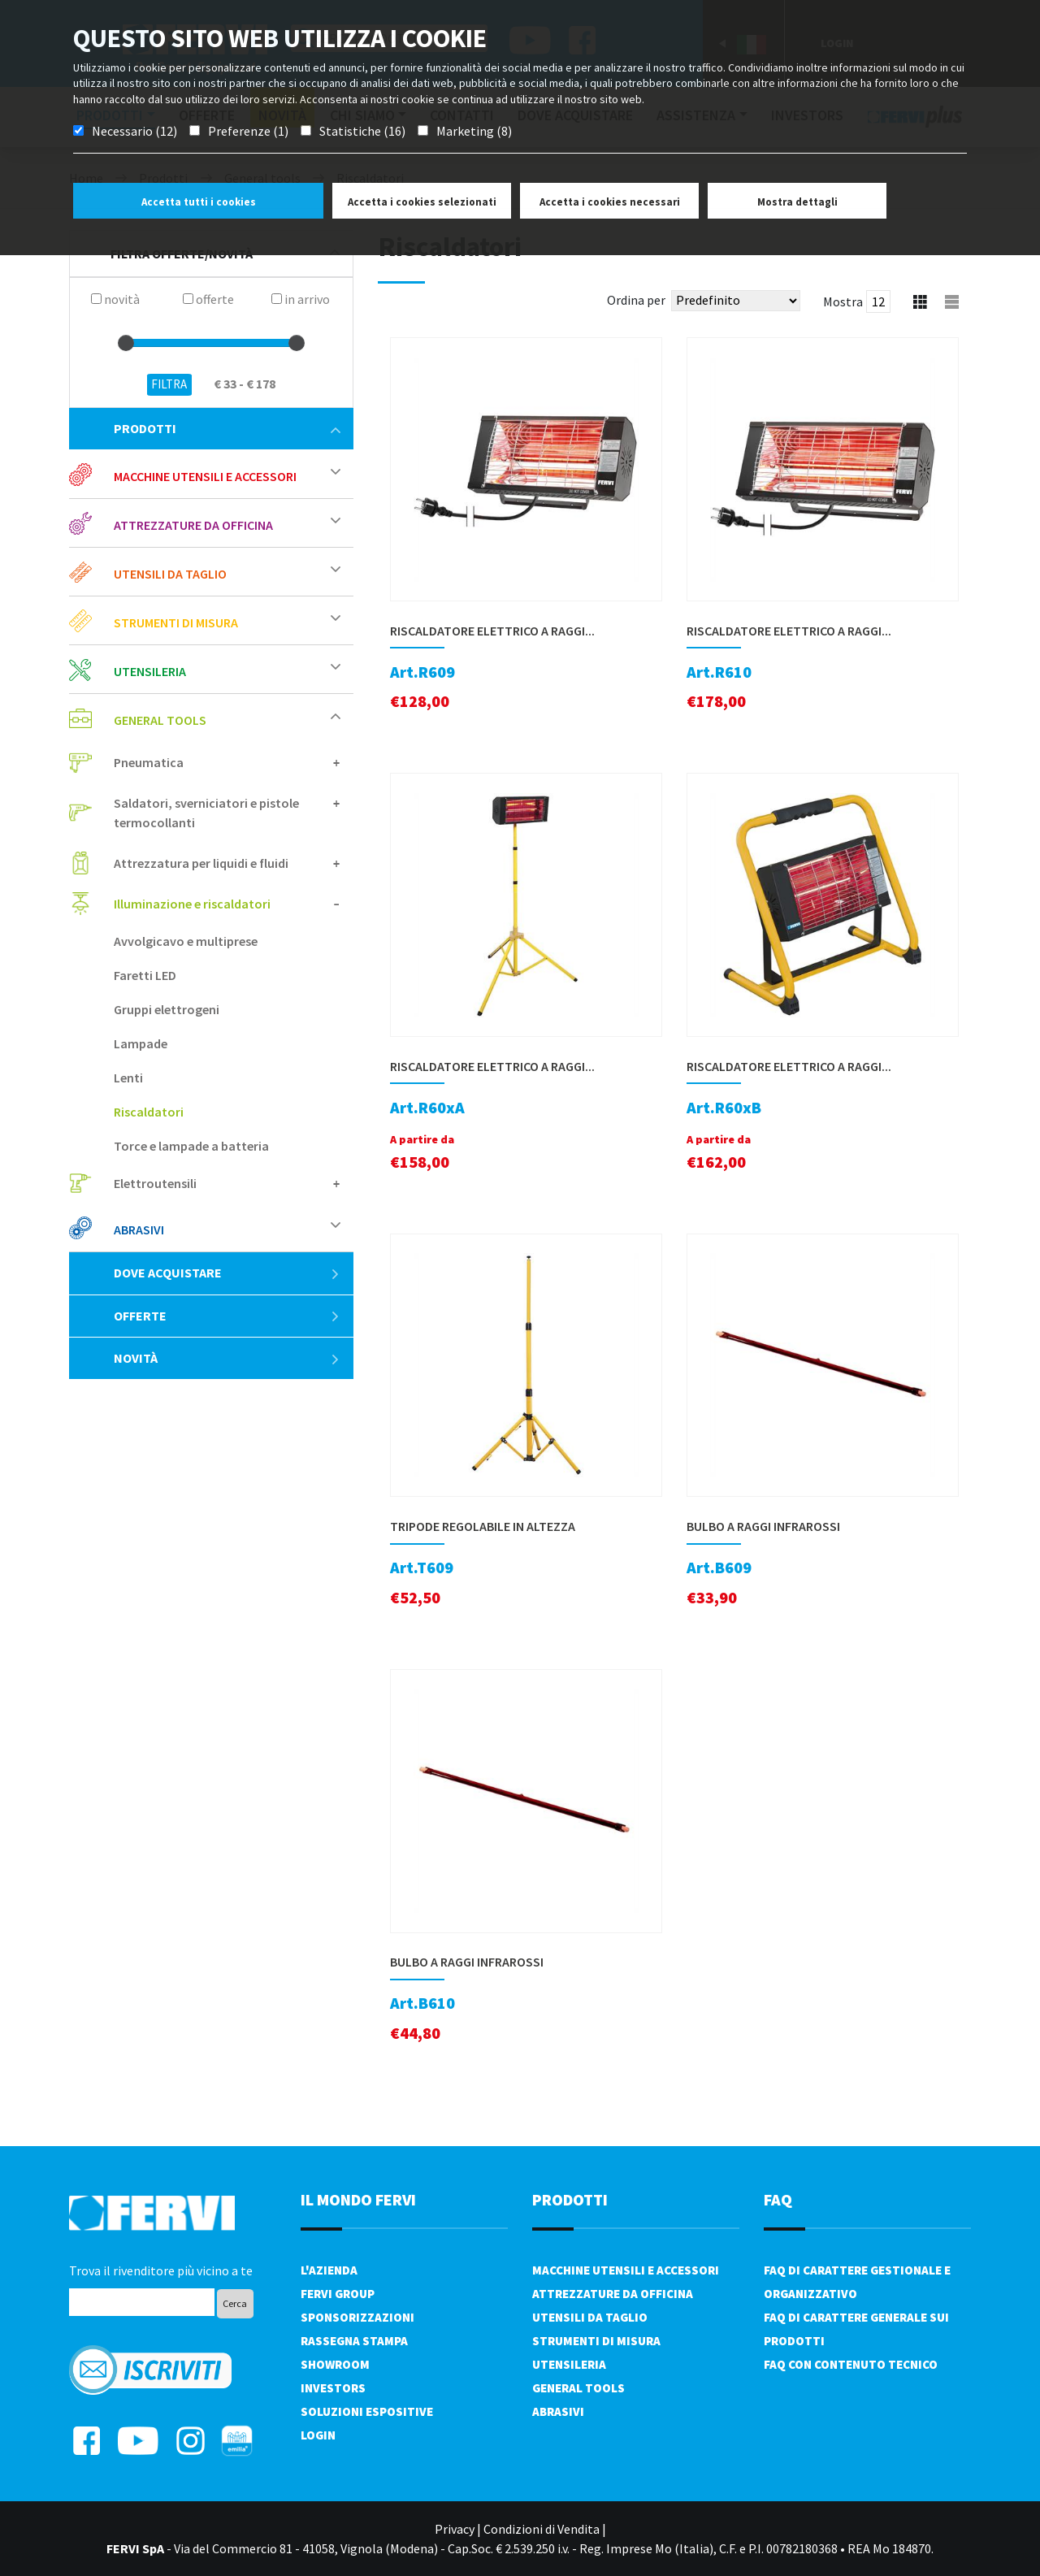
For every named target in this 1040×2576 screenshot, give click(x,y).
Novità (227, 1358)
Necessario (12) (134, 131)
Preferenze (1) (248, 131)
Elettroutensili (155, 1183)
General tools (160, 720)
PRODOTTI (570, 2199)
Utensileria (150, 671)
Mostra (843, 301)
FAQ (778, 2199)
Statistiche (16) (362, 131)
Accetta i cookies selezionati (422, 202)
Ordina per (636, 300)
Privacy (454, 2529)
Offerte (227, 1316)
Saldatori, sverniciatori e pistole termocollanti (206, 812)
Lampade (140, 1043)
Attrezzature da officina (193, 525)
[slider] (126, 343)
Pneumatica (149, 762)
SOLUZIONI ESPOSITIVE (367, 2411)
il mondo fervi (358, 2199)
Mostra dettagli (797, 202)
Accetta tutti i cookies (198, 202)
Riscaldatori (149, 1112)
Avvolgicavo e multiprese (186, 941)
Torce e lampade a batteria (191, 1146)
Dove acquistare (227, 1272)
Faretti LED (145, 975)
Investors (333, 2388)
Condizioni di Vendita (541, 2529)
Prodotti (227, 428)
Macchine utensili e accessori (205, 476)
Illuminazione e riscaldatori (192, 904)
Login (318, 2435)
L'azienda (329, 2270)
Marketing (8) (474, 131)
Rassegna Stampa (354, 2340)
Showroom (335, 2364)
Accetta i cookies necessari (610, 202)
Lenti (128, 1077)
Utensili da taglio (170, 574)
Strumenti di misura (176, 622)
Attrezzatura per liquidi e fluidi (201, 863)
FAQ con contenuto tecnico (851, 2364)
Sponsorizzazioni (357, 2317)
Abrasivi (139, 1229)
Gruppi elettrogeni (166, 1009)
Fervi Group (338, 2293)
